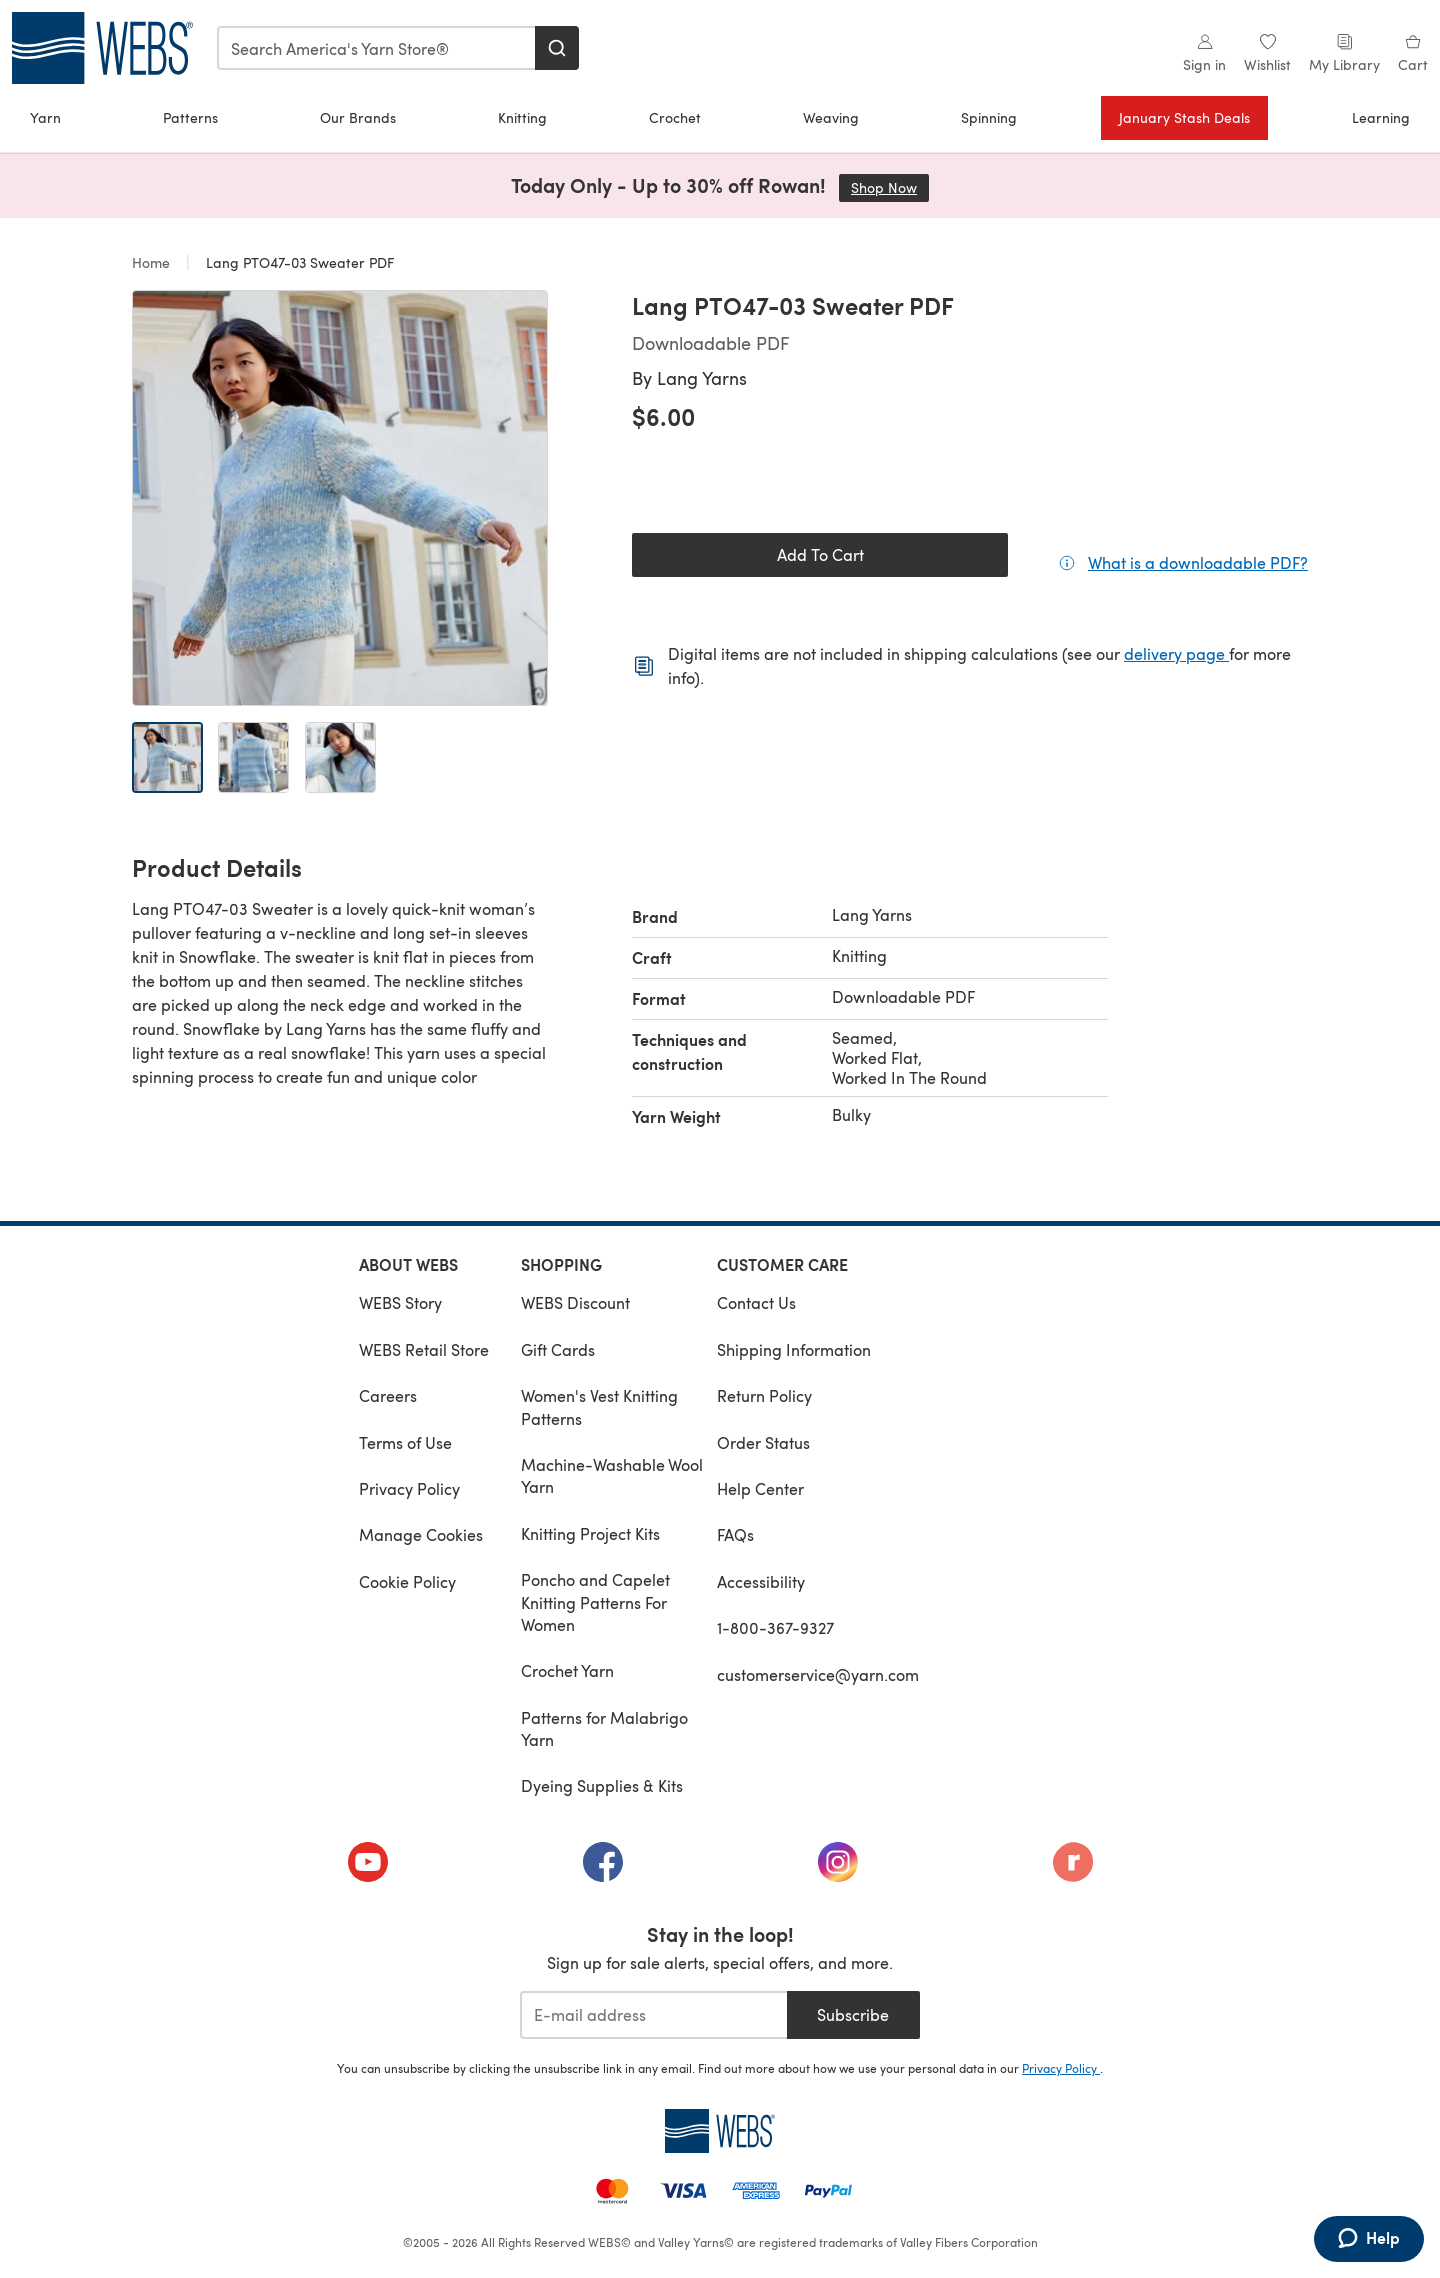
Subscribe (853, 2014)
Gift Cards (558, 1349)
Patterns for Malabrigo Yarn (604, 1728)
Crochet (675, 117)
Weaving (831, 117)
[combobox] (377, 48)
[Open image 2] (253, 757)
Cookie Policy (407, 1581)
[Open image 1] (167, 757)
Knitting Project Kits (590, 1533)
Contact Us (756, 1302)
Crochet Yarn (567, 1670)
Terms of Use (405, 1442)
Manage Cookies (421, 1534)
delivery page (1176, 653)
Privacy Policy (409, 1488)
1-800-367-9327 (775, 1627)
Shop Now (890, 187)
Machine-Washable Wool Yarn (612, 1475)
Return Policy (764, 1395)
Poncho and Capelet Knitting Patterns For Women (595, 1602)
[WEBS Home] (720, 2131)
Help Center (760, 1488)
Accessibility (761, 1581)
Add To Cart (820, 554)
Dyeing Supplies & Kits (602, 1785)
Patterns (190, 117)
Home (153, 262)
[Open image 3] (340, 757)
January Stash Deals (1184, 117)
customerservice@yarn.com (818, 1674)
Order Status (763, 1442)
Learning (1381, 117)
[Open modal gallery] (340, 498)
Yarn (45, 117)
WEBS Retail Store (424, 1349)
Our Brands (358, 117)
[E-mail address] (653, 2015)
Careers (388, 1395)
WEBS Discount (575, 1302)
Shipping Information (794, 1349)
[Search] (557, 48)
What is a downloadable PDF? (1198, 562)
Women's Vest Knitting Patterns (599, 1406)
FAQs (735, 1534)
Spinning (989, 117)
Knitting (522, 117)
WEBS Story (400, 1302)
